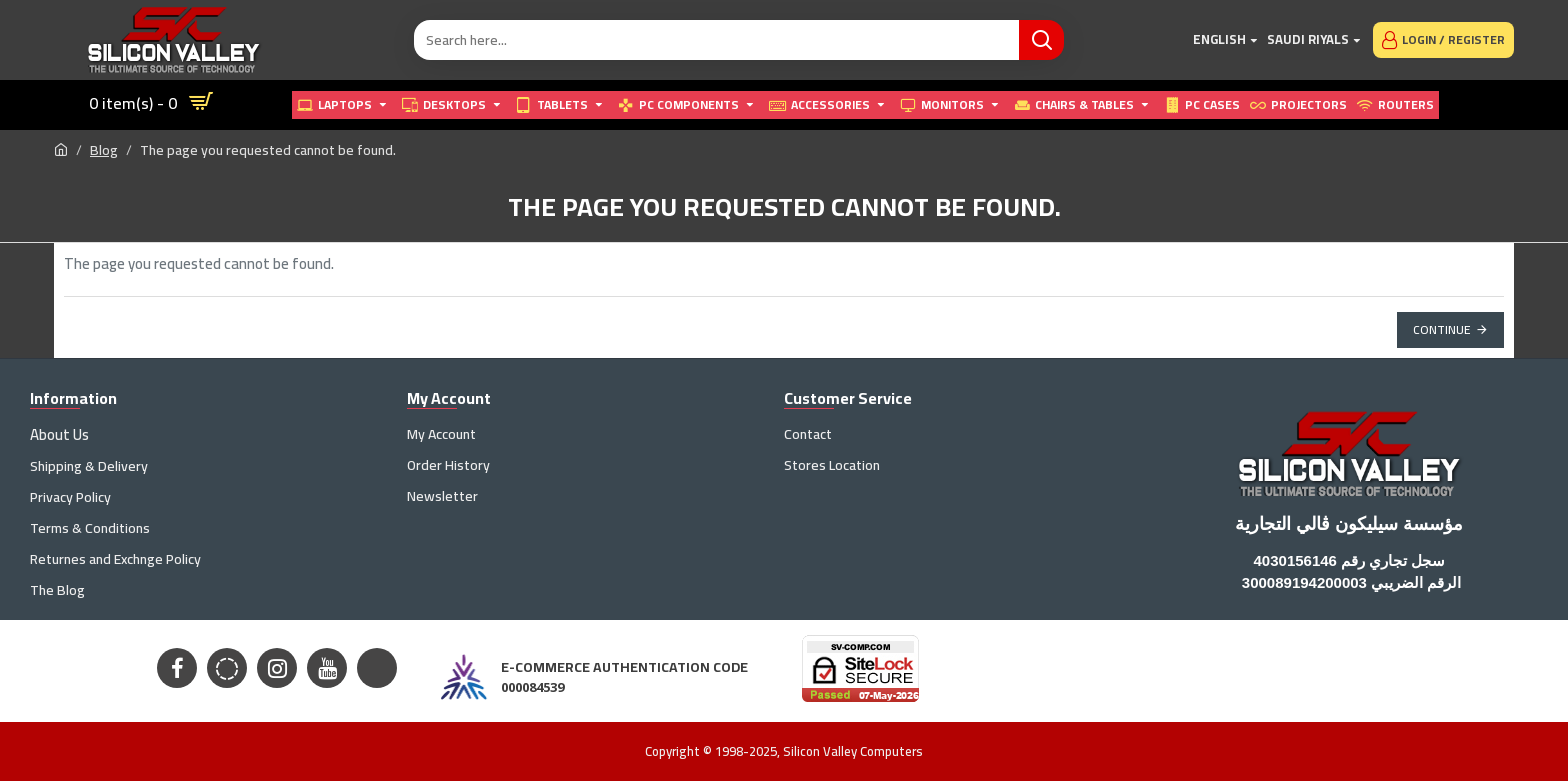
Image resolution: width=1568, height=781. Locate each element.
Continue (1442, 329)
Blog (104, 150)
